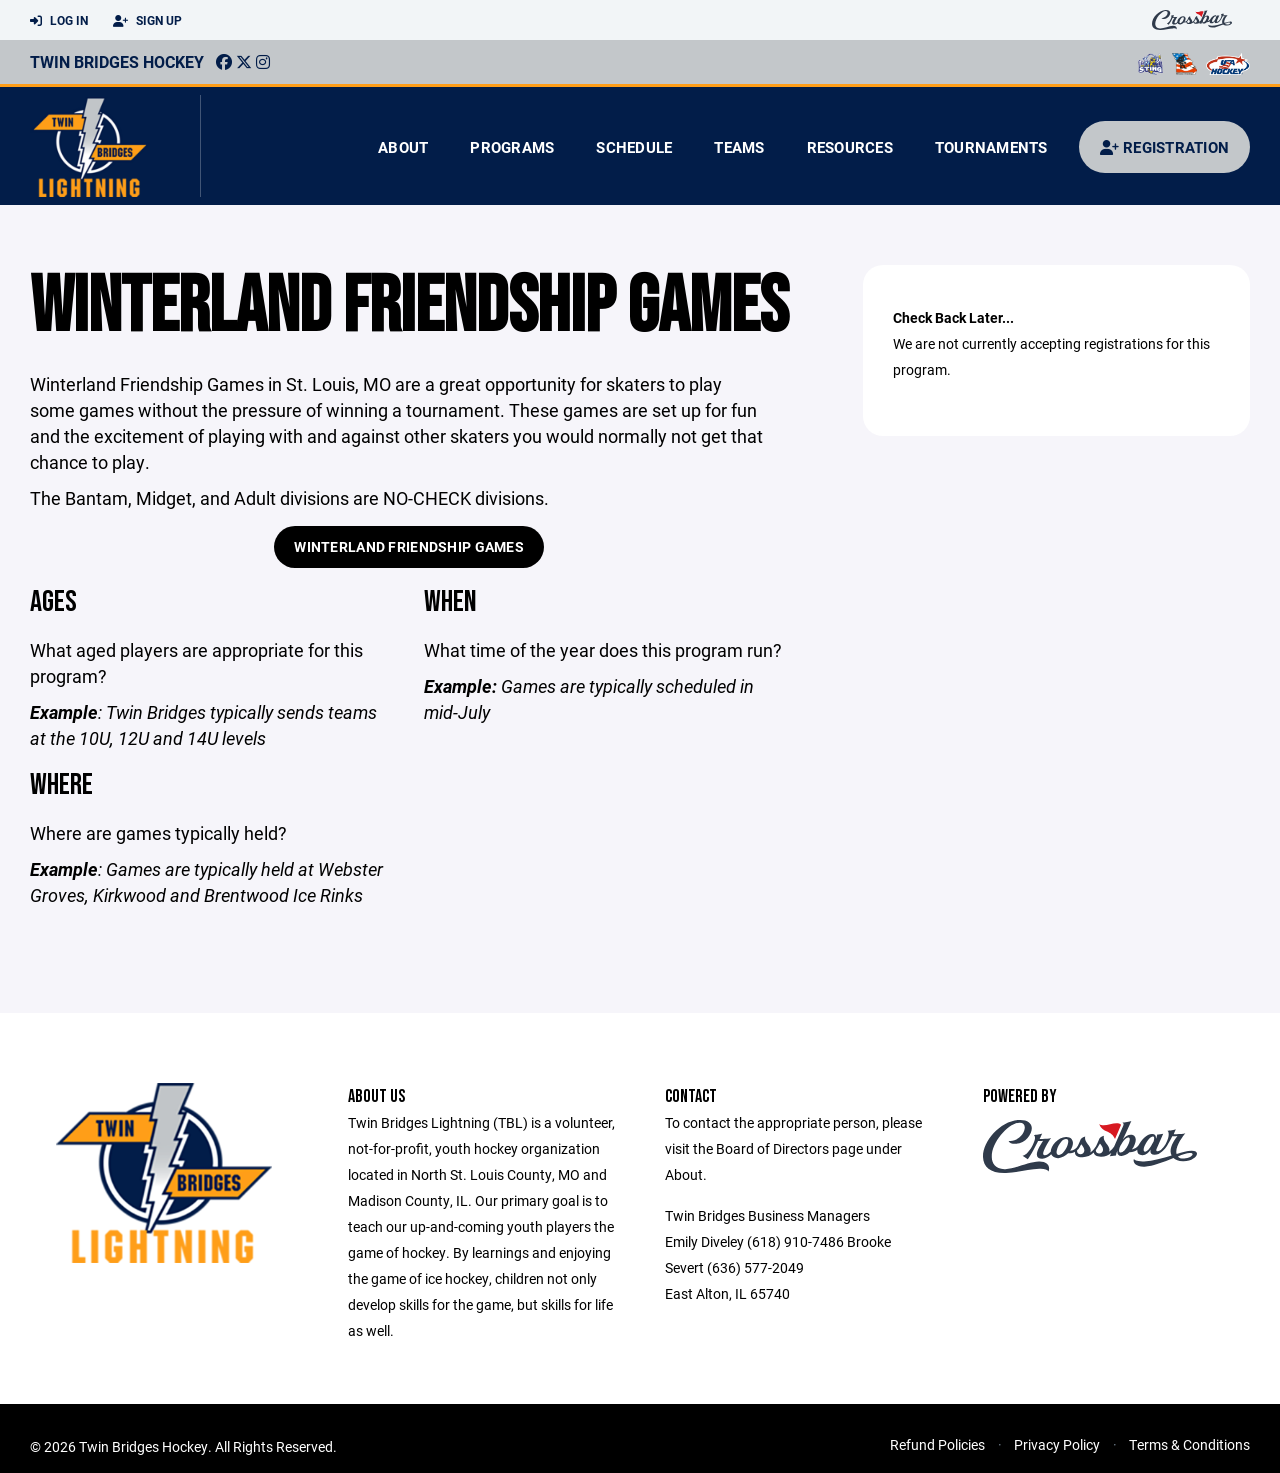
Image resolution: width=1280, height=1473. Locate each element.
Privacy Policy (1057, 1444)
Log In (59, 21)
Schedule (634, 147)
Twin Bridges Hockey (117, 61)
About (403, 147)
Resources (850, 147)
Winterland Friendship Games (409, 546)
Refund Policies (937, 1444)
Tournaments (991, 147)
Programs (512, 147)
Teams (739, 147)
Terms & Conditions (1189, 1444)
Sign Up (147, 21)
